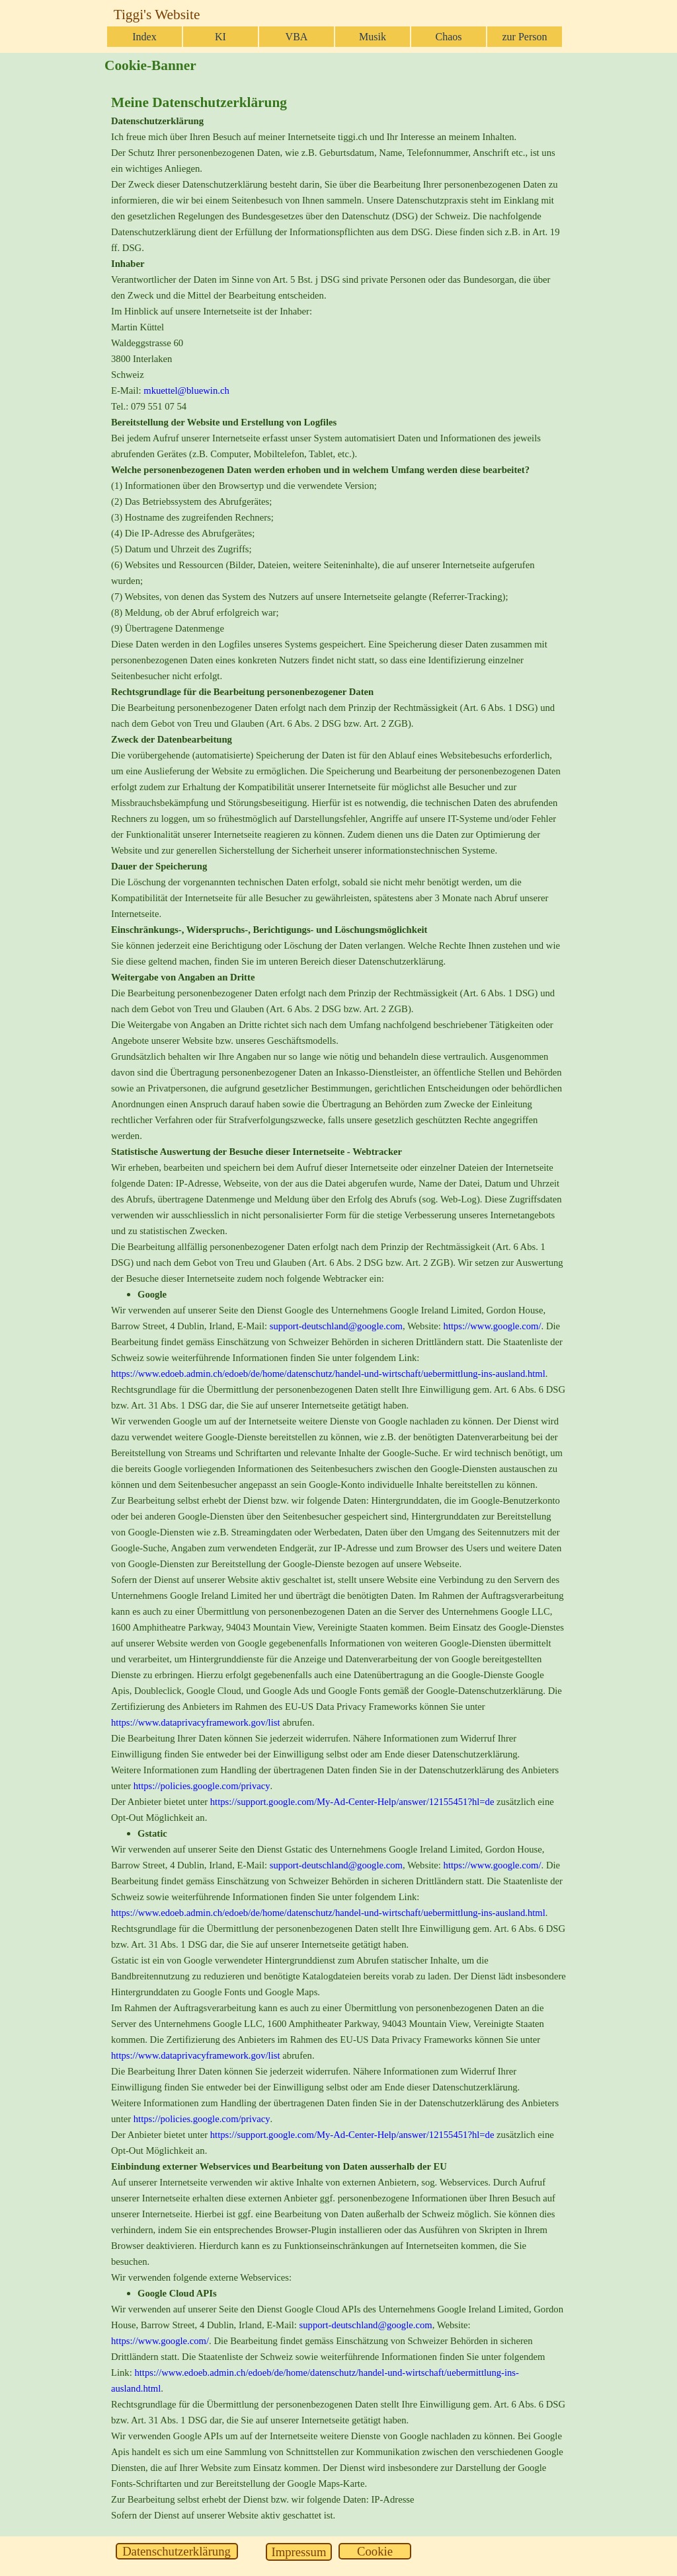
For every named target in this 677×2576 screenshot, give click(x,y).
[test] (177, 2551)
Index (144, 36)
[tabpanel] (338, 1307)
